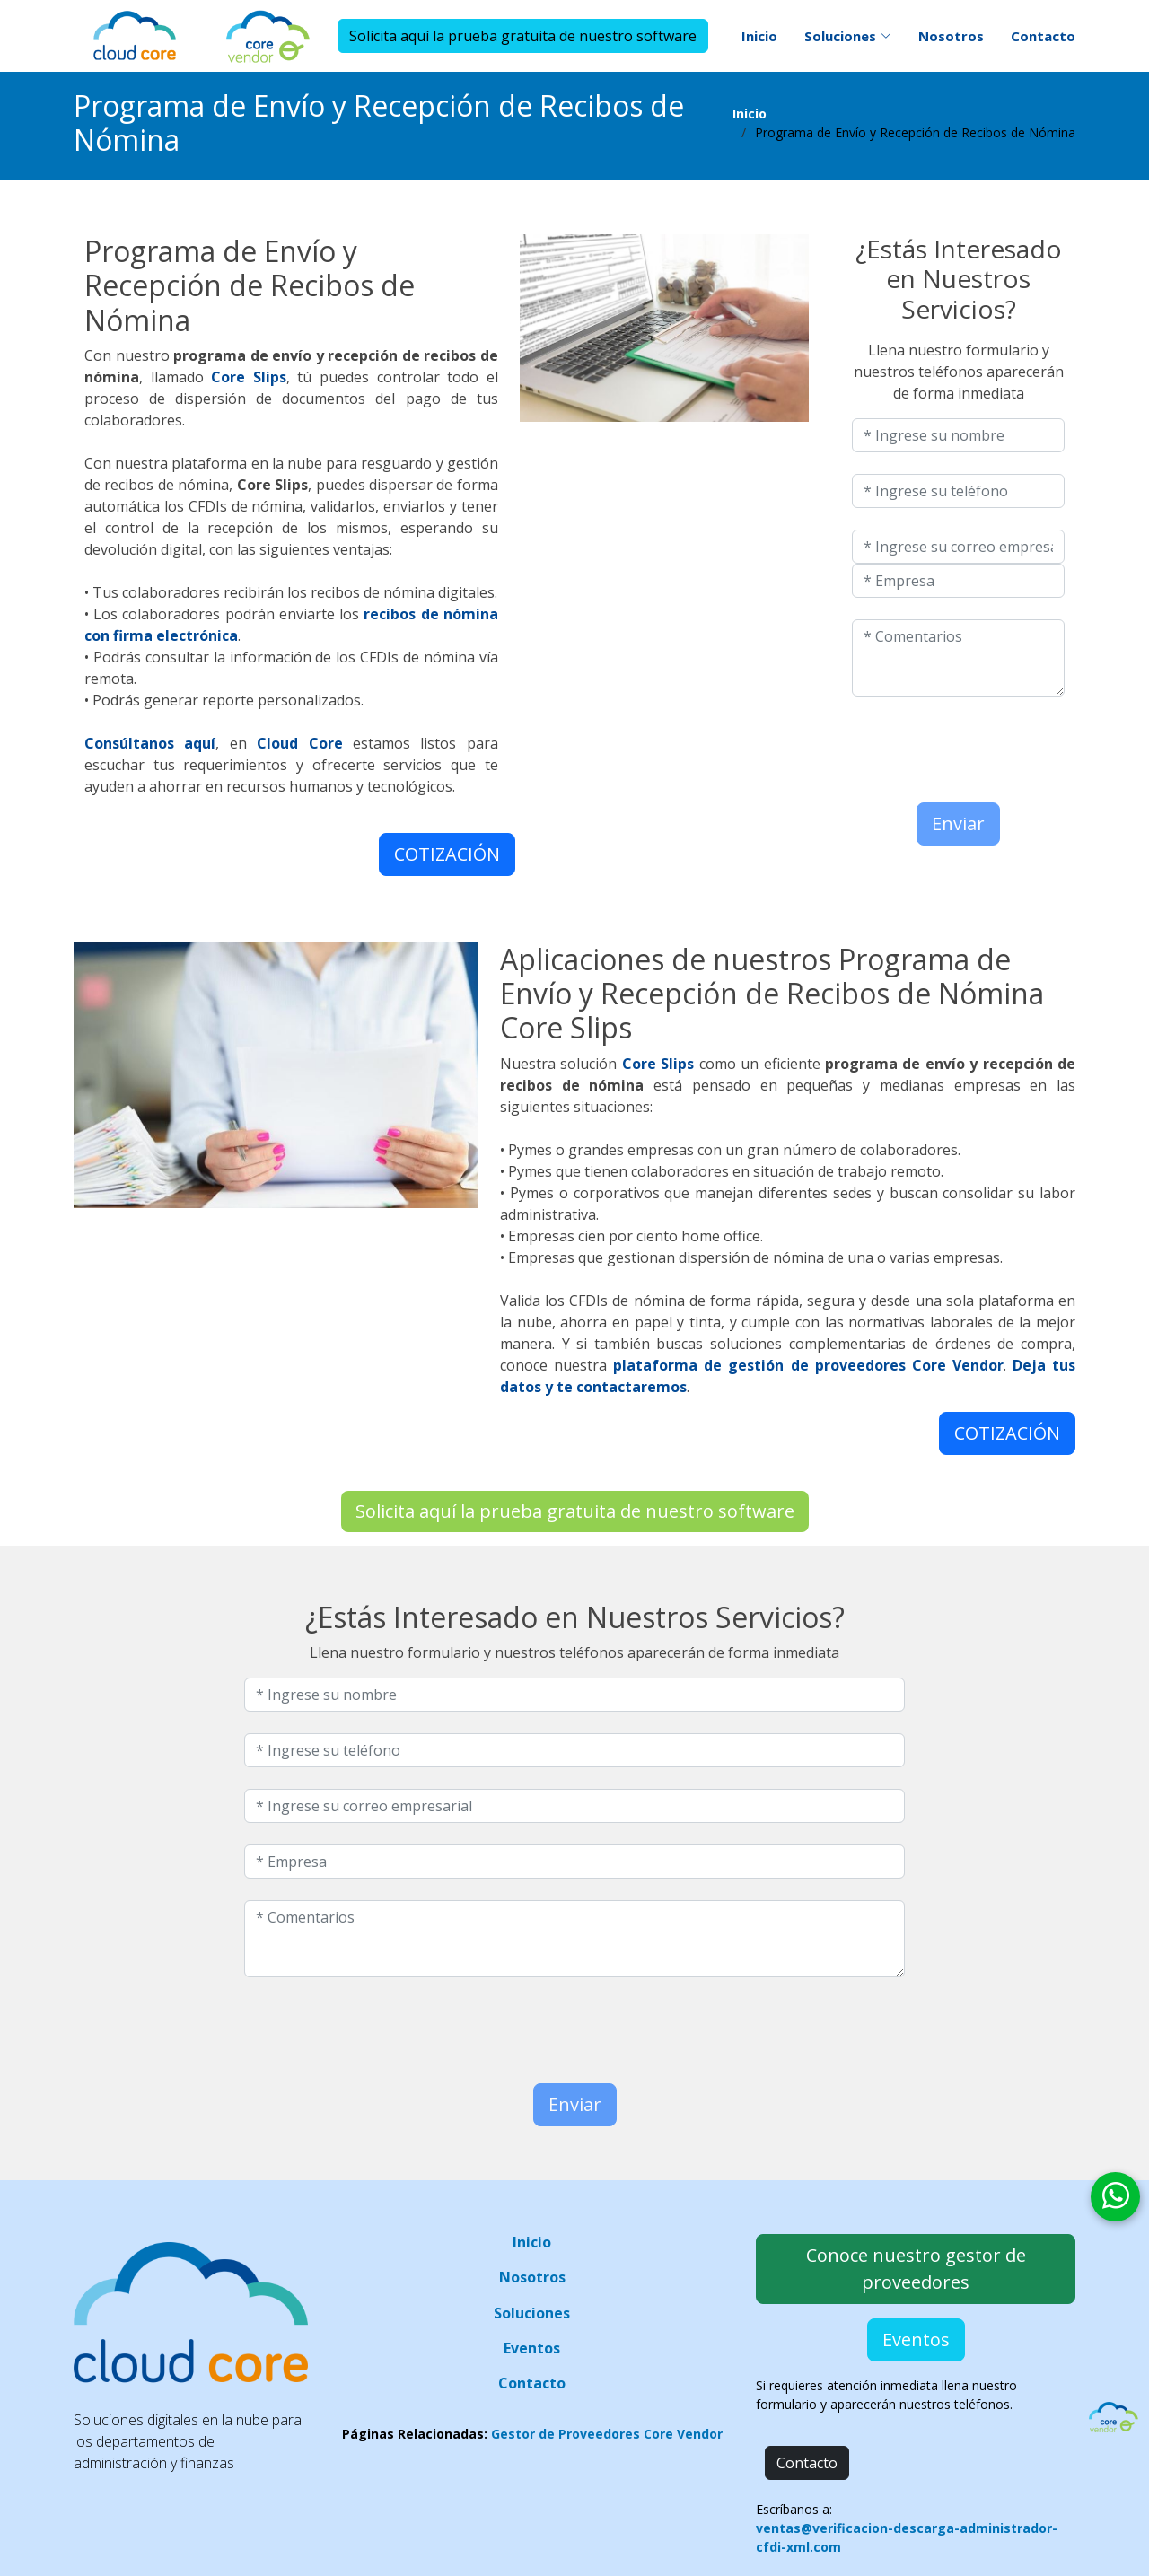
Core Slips (248, 377)
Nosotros (951, 36)
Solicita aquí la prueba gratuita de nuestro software (523, 36)
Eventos (532, 2348)
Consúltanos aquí (149, 743)
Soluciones (532, 2313)
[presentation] (957, 745)
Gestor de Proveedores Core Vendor (607, 2433)
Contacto (1043, 36)
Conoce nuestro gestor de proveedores (916, 2268)
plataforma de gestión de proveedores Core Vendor (808, 1365)
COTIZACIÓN (447, 854)
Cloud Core (299, 743)
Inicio (759, 36)
